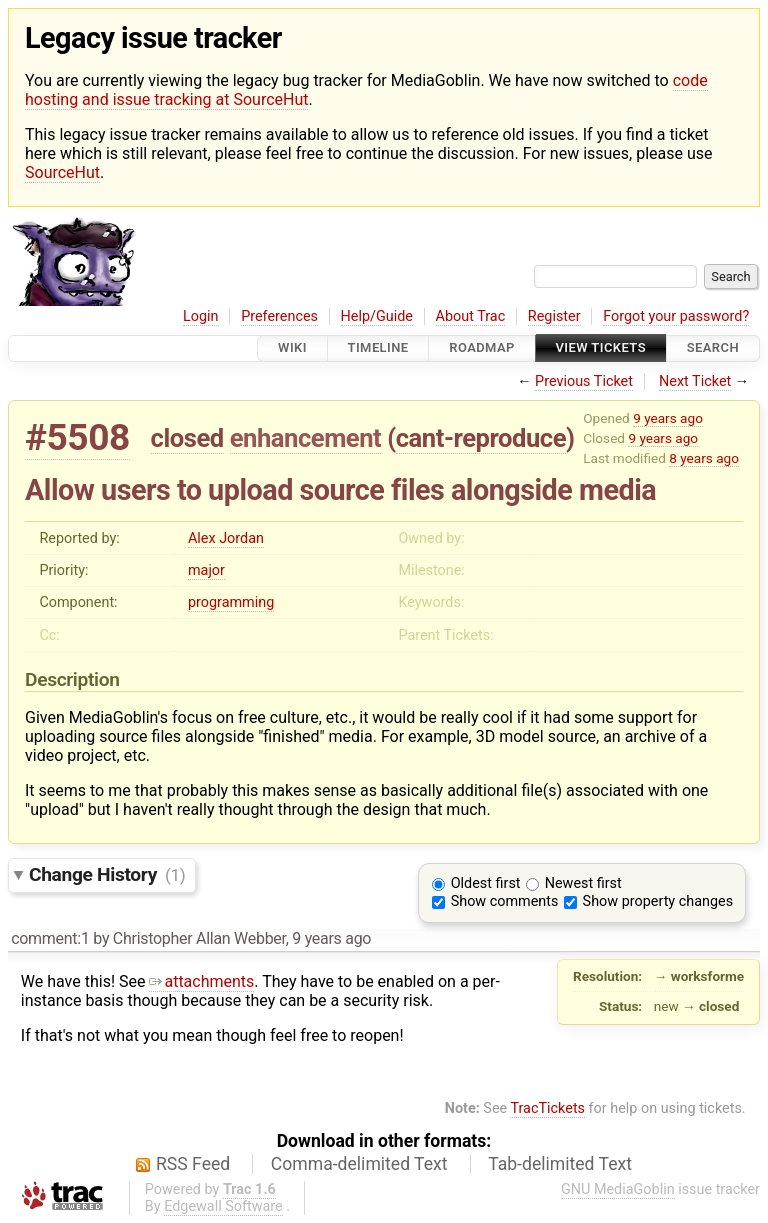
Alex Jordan (226, 538)
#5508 (77, 437)
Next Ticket (695, 381)
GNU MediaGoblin (618, 1189)
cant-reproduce (481, 438)
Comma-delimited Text (359, 1164)
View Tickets (601, 348)
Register (554, 316)
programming (231, 602)
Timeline (378, 348)
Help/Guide (377, 316)
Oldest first (486, 883)
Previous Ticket (584, 381)
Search (713, 348)
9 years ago (668, 418)
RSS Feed (193, 1164)
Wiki (292, 348)
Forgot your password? (676, 316)
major (206, 570)
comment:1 (50, 938)
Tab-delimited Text (560, 1164)
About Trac (471, 316)
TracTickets (547, 1108)
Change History (107, 874)
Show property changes (658, 901)
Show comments (505, 901)
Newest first (583, 883)
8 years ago (704, 458)
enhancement (306, 438)
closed (187, 438)
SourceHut (62, 172)
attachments (201, 981)
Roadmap (482, 348)
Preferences (279, 316)
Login (201, 316)
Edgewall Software (223, 1206)
